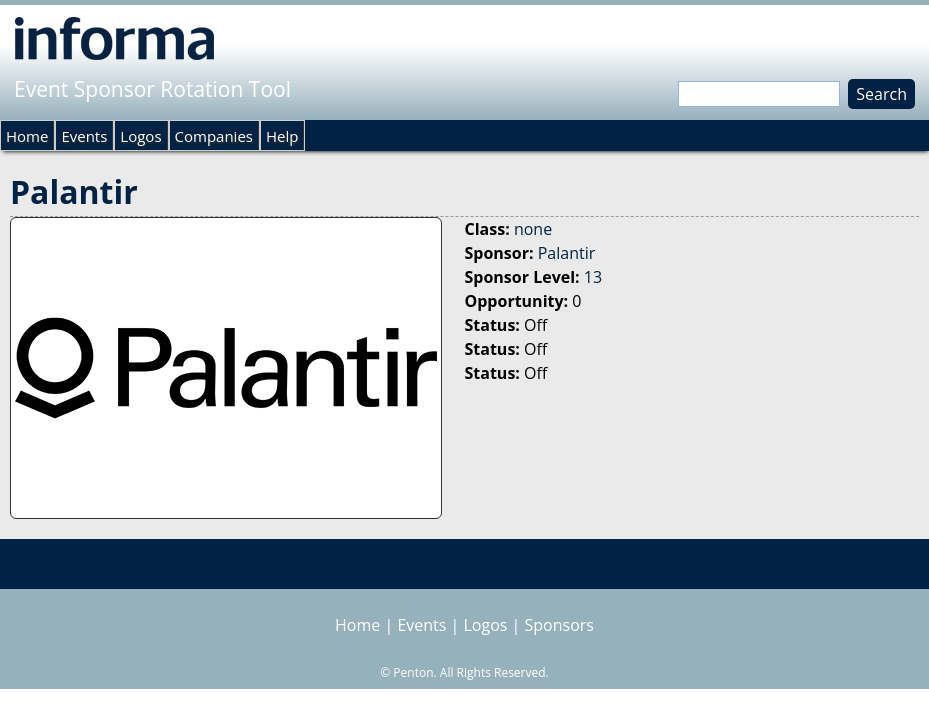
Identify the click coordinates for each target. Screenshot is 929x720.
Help (282, 136)
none (533, 229)
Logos (140, 136)
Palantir (567, 253)
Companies (214, 136)
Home (27, 136)
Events (84, 136)
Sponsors (559, 625)
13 (593, 277)
